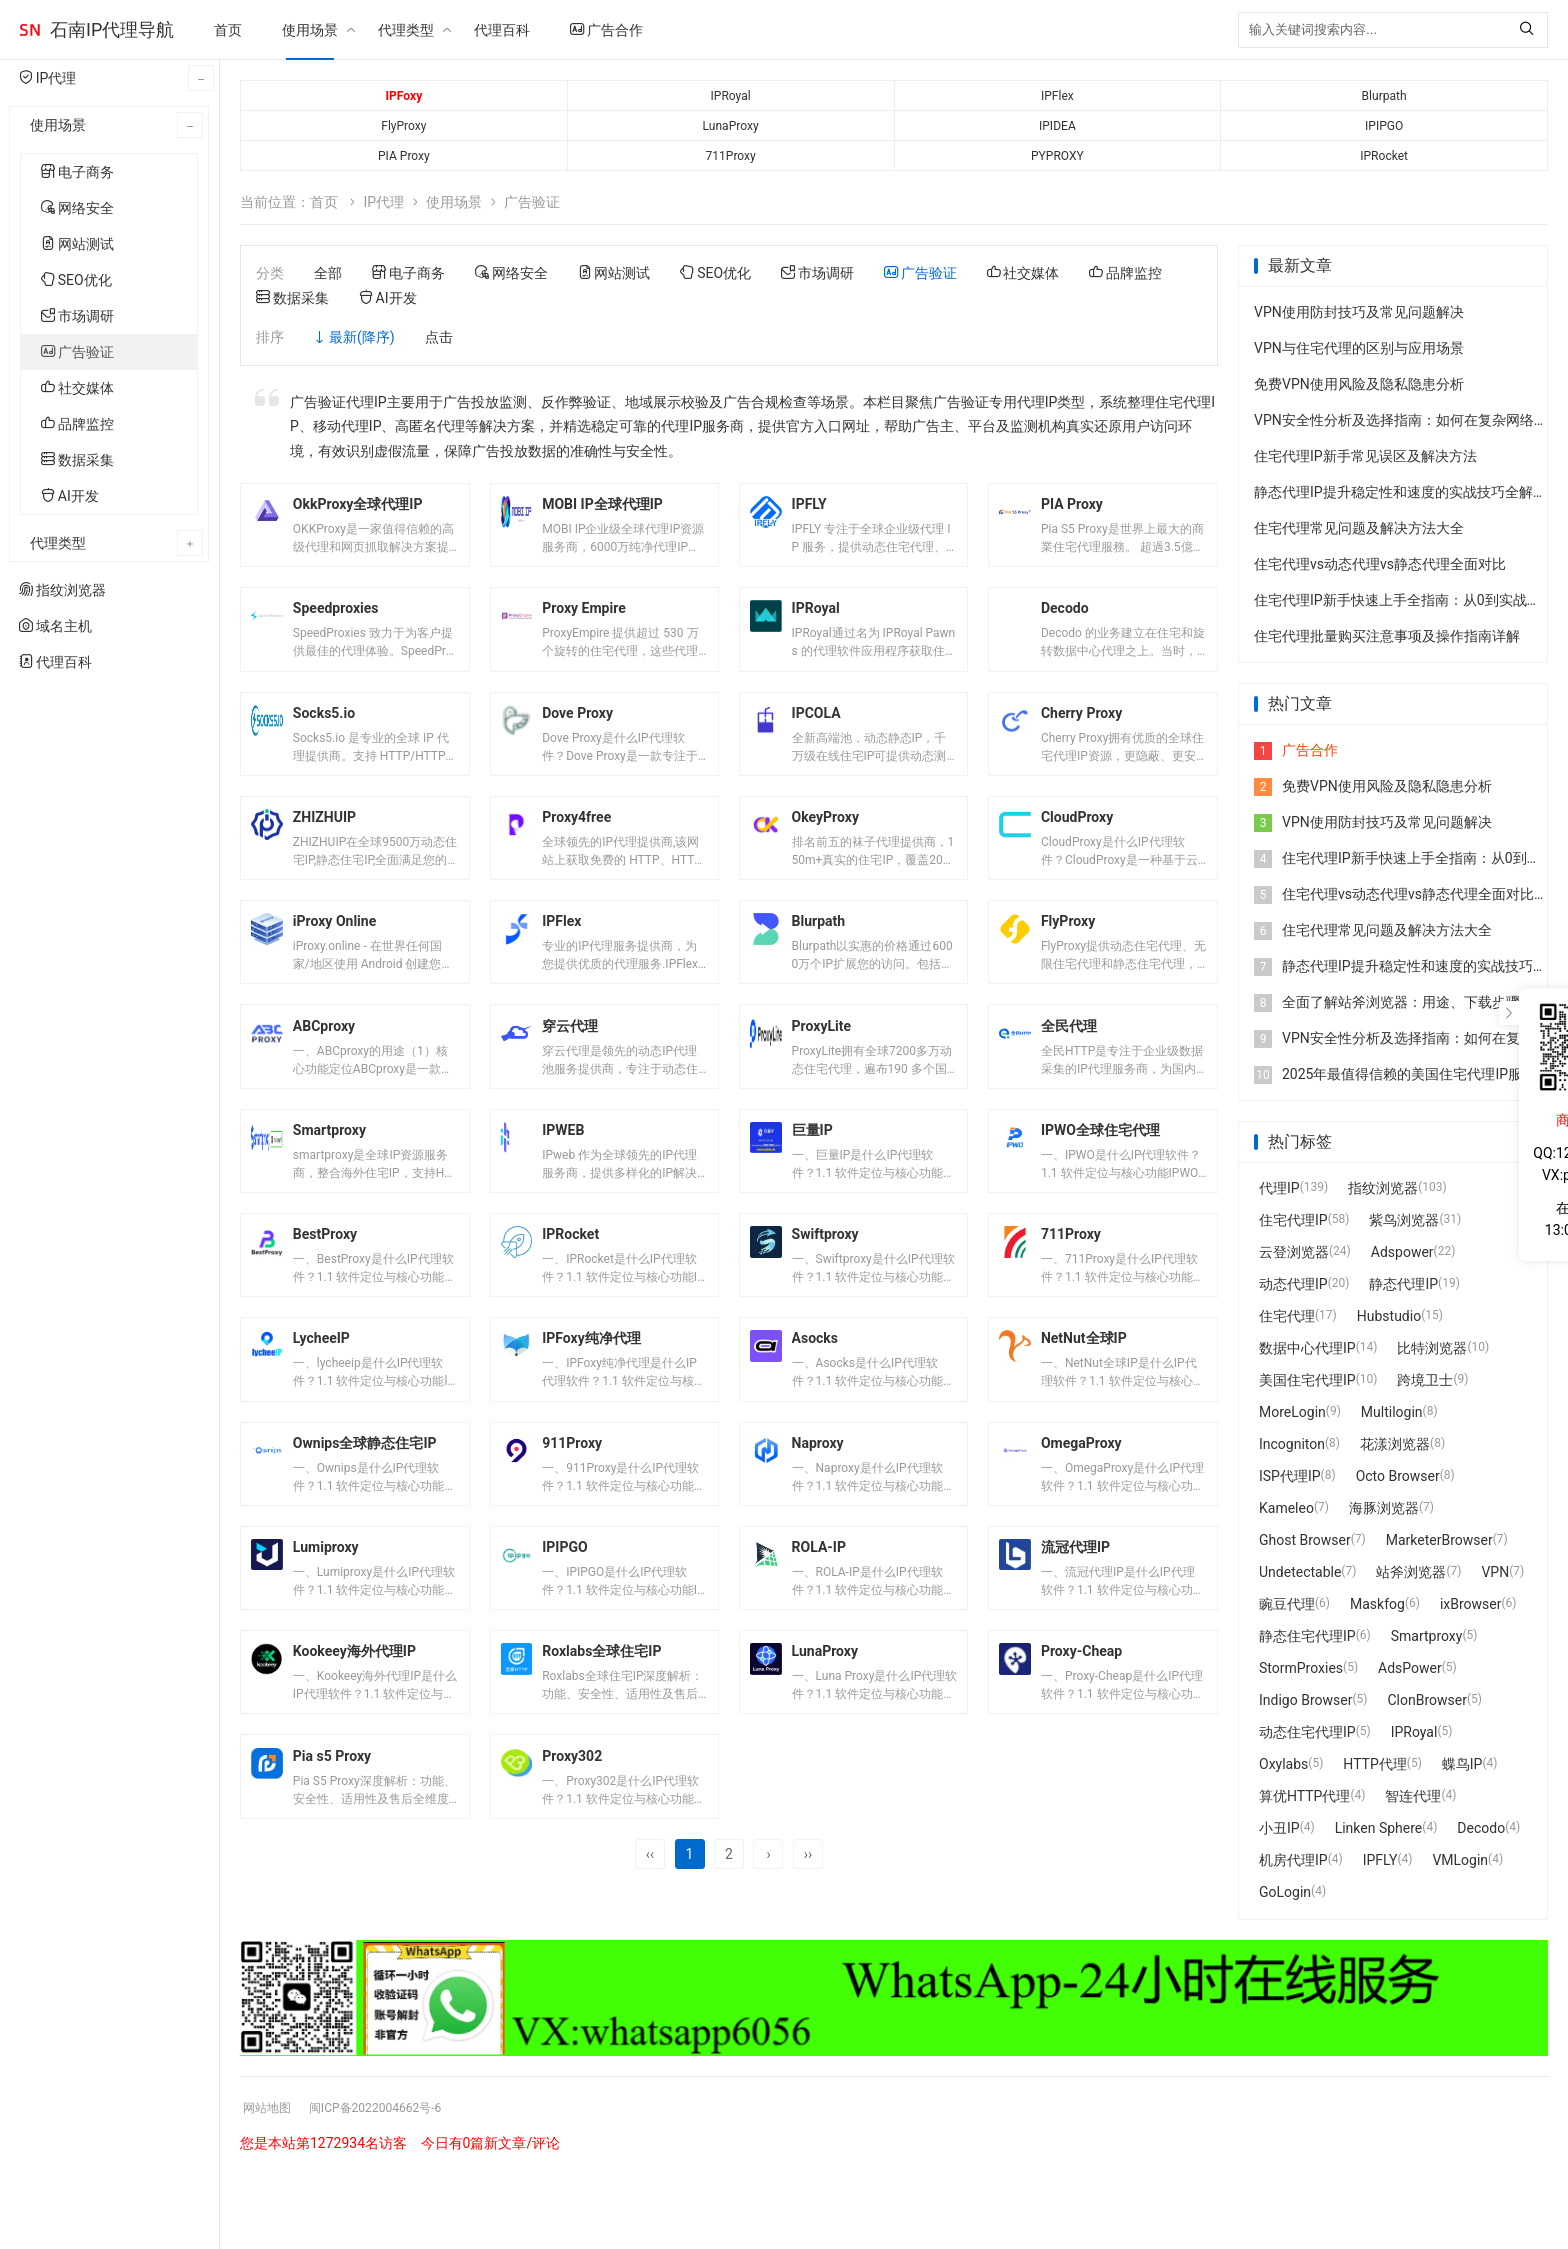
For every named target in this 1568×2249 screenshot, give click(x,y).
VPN (1495, 1572)
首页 (228, 30)
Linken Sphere (1379, 1828)
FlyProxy (404, 126)
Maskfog (1377, 1604)
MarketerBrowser (1439, 1540)
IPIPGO (1384, 126)
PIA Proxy (404, 156)
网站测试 (77, 244)
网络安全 (77, 208)
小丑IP (1279, 1828)
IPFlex (1057, 96)
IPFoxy (404, 96)
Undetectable (1300, 1572)
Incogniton (1292, 1444)
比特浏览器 (1432, 1348)
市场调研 (77, 316)
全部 (328, 273)
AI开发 (70, 496)
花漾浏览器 (1395, 1444)
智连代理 (1413, 1796)
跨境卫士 (1425, 1380)
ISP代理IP (1290, 1476)
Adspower (1402, 1252)
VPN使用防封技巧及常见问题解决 (1359, 312)
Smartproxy (1427, 1636)
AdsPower (1410, 1668)
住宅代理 (1287, 1316)
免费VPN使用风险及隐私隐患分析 (1359, 384)
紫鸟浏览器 (1404, 1220)
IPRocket (1384, 156)
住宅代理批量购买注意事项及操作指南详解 (1387, 636)
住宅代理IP (1293, 1220)
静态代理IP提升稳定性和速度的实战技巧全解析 (1400, 492)
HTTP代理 (1374, 1764)
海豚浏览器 (1384, 1508)
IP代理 (383, 202)
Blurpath (1384, 96)
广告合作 (606, 30)
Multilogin (1392, 1412)
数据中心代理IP (1307, 1348)
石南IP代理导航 (112, 29)
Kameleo (1286, 1508)
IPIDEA (1057, 126)
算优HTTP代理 (1304, 1796)
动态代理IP (1293, 1284)
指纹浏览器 (1383, 1188)
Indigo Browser (1305, 1700)
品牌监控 (77, 424)
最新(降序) (362, 337)
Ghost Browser (1305, 1540)
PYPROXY (1057, 156)
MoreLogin (1292, 1412)
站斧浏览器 (1411, 1572)
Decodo (1481, 1828)
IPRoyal (730, 96)
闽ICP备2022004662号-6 (394, 2182)
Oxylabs (1283, 1764)
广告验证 (77, 352)
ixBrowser (1471, 1604)
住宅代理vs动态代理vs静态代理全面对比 (1380, 564)
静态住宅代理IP (1307, 1636)
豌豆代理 (1287, 1604)
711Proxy (730, 156)
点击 (439, 337)
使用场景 (310, 30)
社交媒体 (77, 388)
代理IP (1279, 1188)
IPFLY (1380, 1860)
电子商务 (77, 172)
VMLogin (1460, 1860)
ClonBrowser (1426, 1700)
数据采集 (77, 460)
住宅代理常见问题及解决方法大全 (1359, 528)
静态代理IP (1403, 1284)
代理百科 (502, 30)
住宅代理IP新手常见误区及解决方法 (1365, 456)
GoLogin (1285, 1892)
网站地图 (271, 2182)
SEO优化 (76, 280)
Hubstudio (1389, 1316)
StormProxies (1301, 1668)
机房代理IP (1293, 1860)
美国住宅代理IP (1307, 1380)
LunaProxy (730, 126)
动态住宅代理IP (1307, 1732)
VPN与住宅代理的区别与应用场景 (1359, 348)
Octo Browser (1398, 1476)
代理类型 (406, 30)
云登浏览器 (1294, 1252)
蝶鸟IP (1462, 1764)
